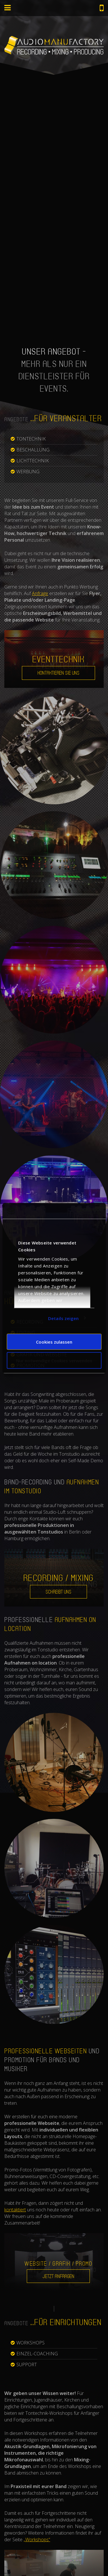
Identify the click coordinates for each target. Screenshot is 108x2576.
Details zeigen (63, 1318)
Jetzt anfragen (58, 2276)
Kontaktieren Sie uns (58, 673)
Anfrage (40, 593)
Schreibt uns (58, 1591)
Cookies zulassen (54, 1342)
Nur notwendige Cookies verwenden (54, 1360)
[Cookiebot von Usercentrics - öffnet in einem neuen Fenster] (76, 1211)
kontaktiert (15, 2209)
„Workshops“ (37, 2539)
